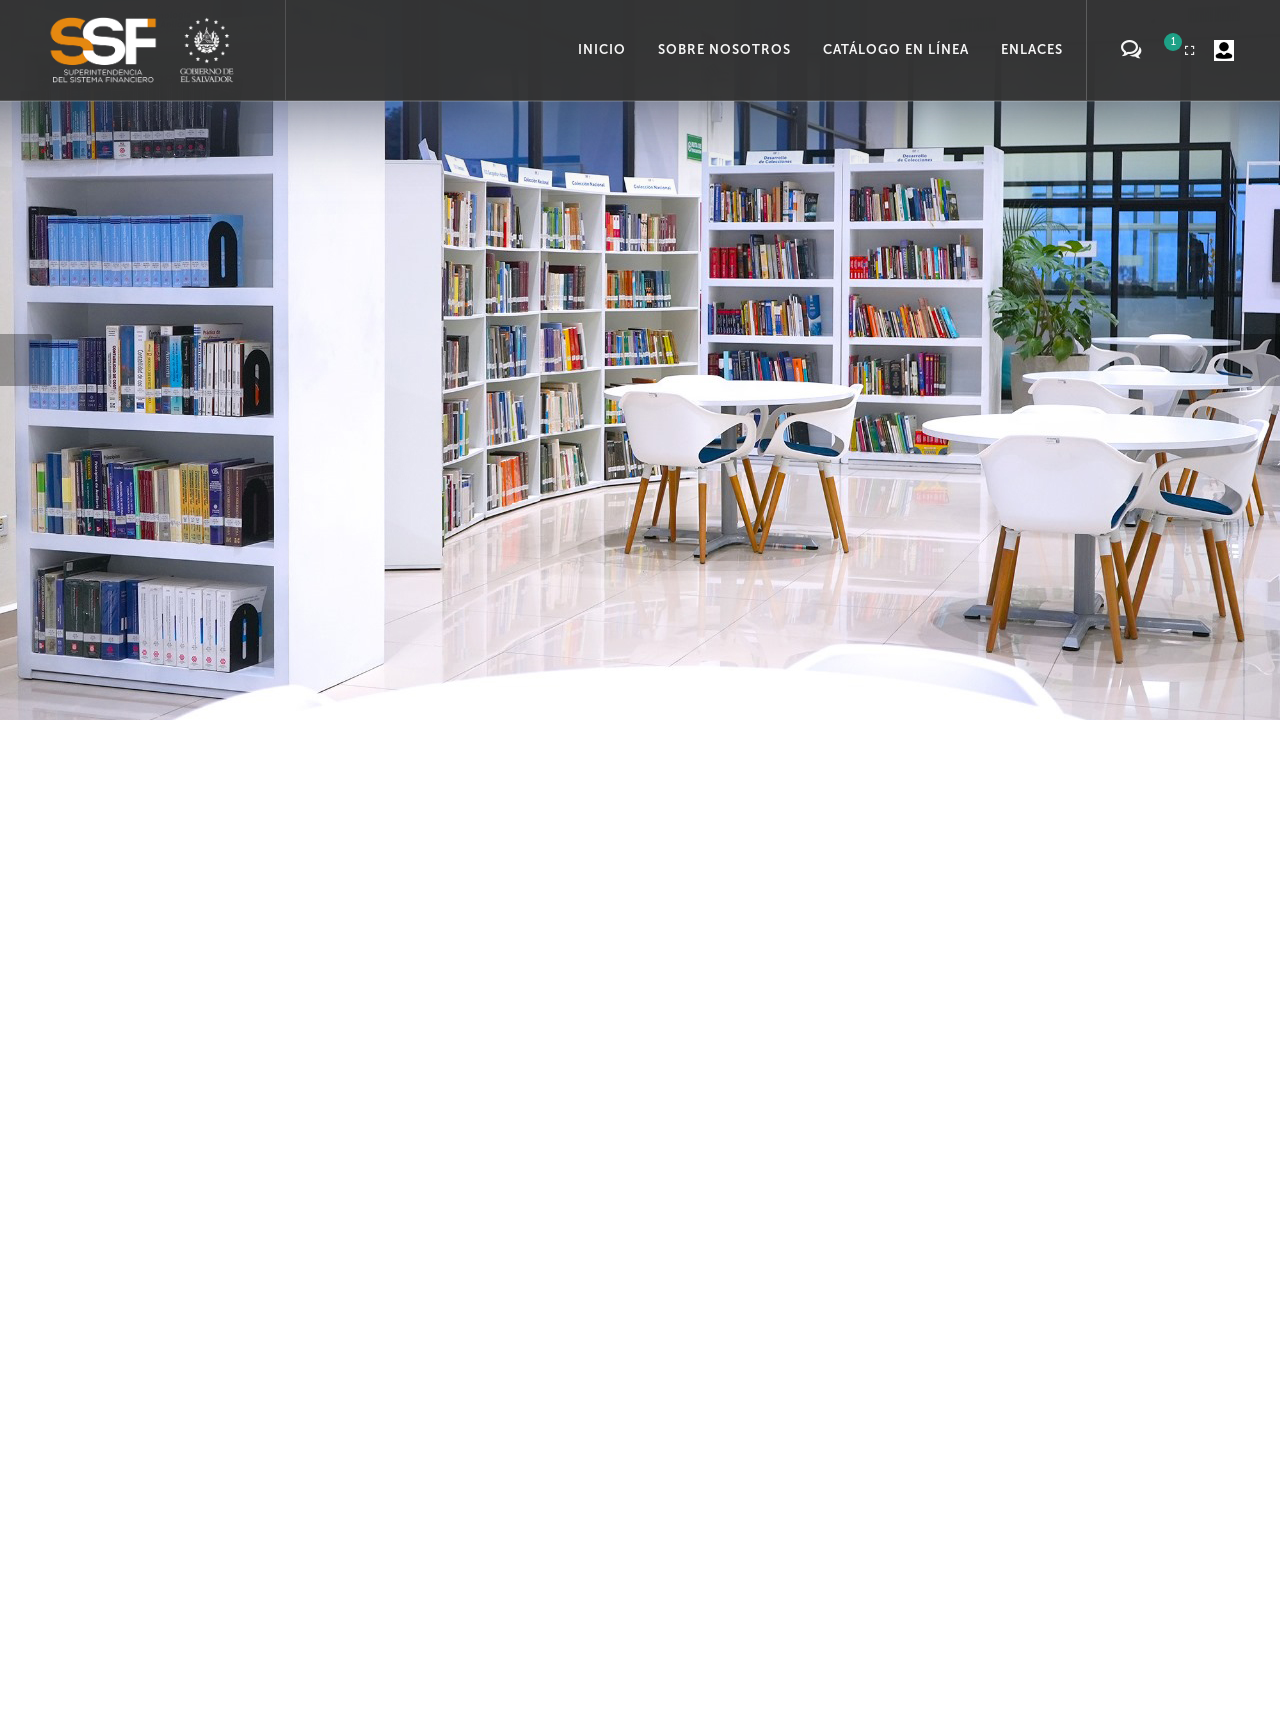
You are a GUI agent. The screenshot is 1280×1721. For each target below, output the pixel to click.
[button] (26, 360)
